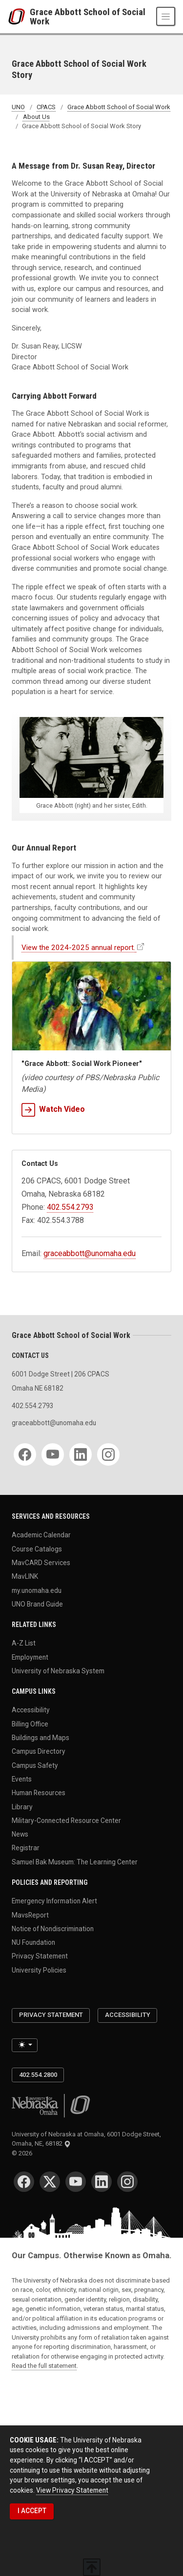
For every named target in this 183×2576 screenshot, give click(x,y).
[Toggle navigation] (165, 16)
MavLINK (25, 1576)
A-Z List (24, 1643)
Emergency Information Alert (54, 1901)
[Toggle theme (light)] (25, 2045)
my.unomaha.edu (36, 1590)
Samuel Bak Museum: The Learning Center (75, 1861)
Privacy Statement (40, 1956)
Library (22, 1806)
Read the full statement (44, 2365)
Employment (30, 1657)
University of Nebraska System (58, 1671)
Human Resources (38, 1793)
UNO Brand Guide (37, 1604)
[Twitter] (50, 2181)
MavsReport (30, 1914)
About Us (36, 116)
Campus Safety (35, 1765)
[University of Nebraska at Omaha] (19, 16)
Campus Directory (38, 1751)
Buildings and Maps (40, 1738)
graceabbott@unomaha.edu (89, 1253)
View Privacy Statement (72, 2490)
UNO (18, 107)
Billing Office (30, 1723)
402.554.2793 (70, 1207)
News (20, 1834)
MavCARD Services (41, 1563)
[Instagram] (108, 1454)
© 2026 (23, 2153)
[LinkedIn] (80, 1454)
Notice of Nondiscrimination (53, 1928)
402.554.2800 (38, 2074)
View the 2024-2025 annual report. (78, 947)
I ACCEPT (32, 2511)
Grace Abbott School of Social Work (87, 16)
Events (22, 1778)
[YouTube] (52, 1454)
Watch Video (53, 1109)
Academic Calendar (41, 1535)
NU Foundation (33, 1942)
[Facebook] (25, 1454)
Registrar (26, 1848)
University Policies (39, 1970)
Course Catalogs (37, 1548)
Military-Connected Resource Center (66, 1820)
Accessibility (31, 1710)
